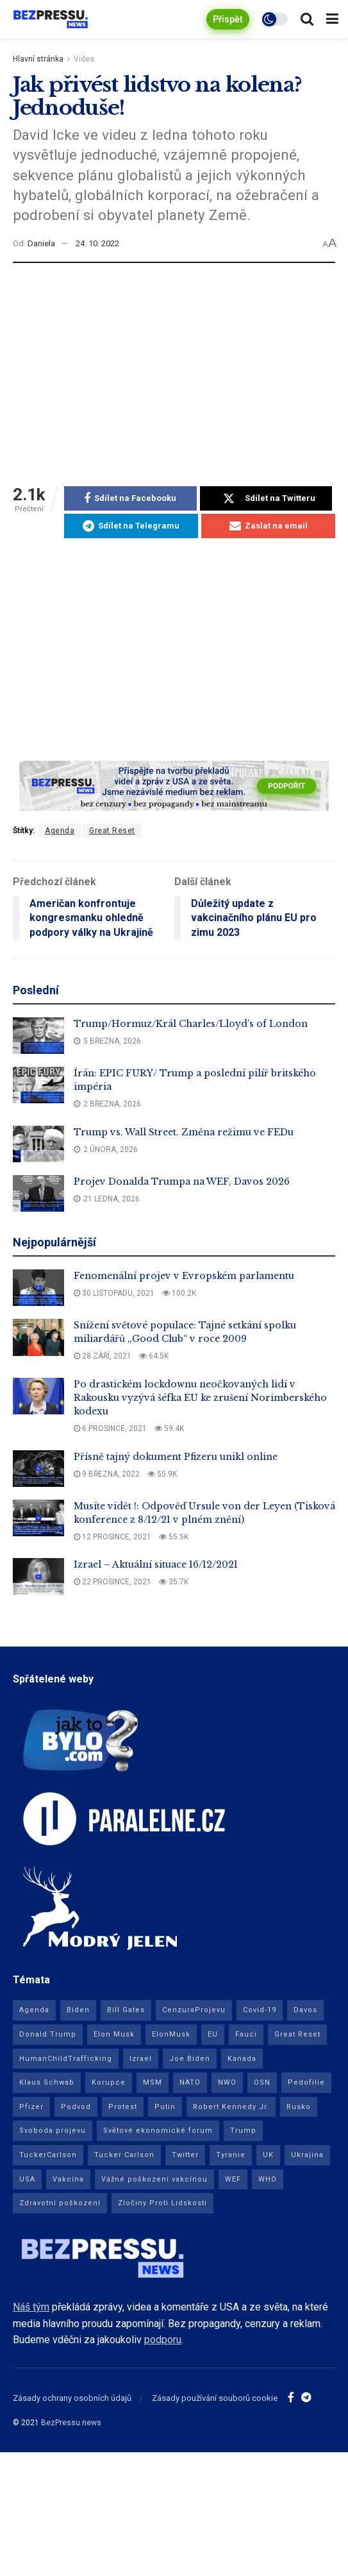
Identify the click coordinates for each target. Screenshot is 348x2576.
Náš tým (31, 2307)
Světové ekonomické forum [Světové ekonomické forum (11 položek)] (158, 2130)
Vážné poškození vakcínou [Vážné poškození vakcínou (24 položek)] (154, 2179)
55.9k (162, 1474)
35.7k (173, 1581)
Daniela (41, 243)
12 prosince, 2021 (112, 1536)
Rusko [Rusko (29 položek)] (298, 2107)
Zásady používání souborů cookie (215, 2398)
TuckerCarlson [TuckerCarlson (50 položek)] (48, 2155)
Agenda (59, 830)
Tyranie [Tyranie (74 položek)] (230, 2155)
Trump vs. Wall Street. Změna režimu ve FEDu (184, 1132)
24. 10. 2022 (97, 243)
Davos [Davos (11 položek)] (305, 2010)
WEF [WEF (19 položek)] (233, 2179)
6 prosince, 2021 (110, 1428)
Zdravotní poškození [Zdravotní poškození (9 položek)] (60, 2203)
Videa (84, 59)
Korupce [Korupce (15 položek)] (109, 2082)
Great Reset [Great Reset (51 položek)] (297, 2034)
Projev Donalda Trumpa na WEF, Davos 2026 (182, 1181)
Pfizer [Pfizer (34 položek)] (31, 2107)
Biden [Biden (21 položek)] (78, 2010)
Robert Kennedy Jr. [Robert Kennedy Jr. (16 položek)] (231, 2107)
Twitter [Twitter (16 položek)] (185, 2155)
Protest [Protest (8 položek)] (122, 2107)
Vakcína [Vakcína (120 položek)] (68, 2179)
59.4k (169, 1428)
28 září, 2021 (102, 1356)
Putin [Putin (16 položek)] (165, 2107)
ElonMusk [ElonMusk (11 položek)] (171, 2034)
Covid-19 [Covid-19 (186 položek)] (259, 2010)
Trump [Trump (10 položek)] (243, 2130)
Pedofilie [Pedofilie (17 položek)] (306, 2082)
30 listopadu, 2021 (114, 1293)
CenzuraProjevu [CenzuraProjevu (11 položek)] (194, 2010)
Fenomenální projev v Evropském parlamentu (184, 1276)
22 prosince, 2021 (112, 1581)
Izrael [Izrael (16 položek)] (140, 2059)
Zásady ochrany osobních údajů (72, 2398)
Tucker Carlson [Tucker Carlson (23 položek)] (124, 2155)
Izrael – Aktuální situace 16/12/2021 (156, 1564)
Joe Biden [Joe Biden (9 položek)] (189, 2059)
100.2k (179, 1293)
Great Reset (112, 830)
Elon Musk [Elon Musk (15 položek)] (114, 2034)
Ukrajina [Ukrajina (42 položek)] (307, 2155)
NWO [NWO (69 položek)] (227, 2082)
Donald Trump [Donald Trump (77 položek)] (47, 2034)
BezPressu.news (71, 2422)
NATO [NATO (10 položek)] (190, 2082)
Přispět (228, 19)
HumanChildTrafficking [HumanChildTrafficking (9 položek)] (65, 2059)
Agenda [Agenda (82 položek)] (34, 2010)
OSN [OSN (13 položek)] (262, 2082)
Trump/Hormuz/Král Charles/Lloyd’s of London (191, 1024)
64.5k (154, 1356)
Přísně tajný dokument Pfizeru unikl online (176, 1456)
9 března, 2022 (107, 1474)
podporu (162, 2340)
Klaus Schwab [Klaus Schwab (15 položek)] (46, 2082)
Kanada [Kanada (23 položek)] (242, 2059)
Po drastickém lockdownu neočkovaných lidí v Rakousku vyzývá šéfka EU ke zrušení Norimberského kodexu (200, 1397)
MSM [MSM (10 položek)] (152, 2082)
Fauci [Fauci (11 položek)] (246, 2034)
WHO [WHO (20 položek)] (267, 2179)
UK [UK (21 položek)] (268, 2155)
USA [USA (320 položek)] (27, 2179)
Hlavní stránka (38, 59)
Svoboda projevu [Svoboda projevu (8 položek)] (52, 2130)
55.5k (173, 1536)
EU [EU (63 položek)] (213, 2034)
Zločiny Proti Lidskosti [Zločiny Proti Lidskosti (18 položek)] (162, 2203)
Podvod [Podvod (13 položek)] (76, 2107)
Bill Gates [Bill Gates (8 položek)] (126, 2010)
